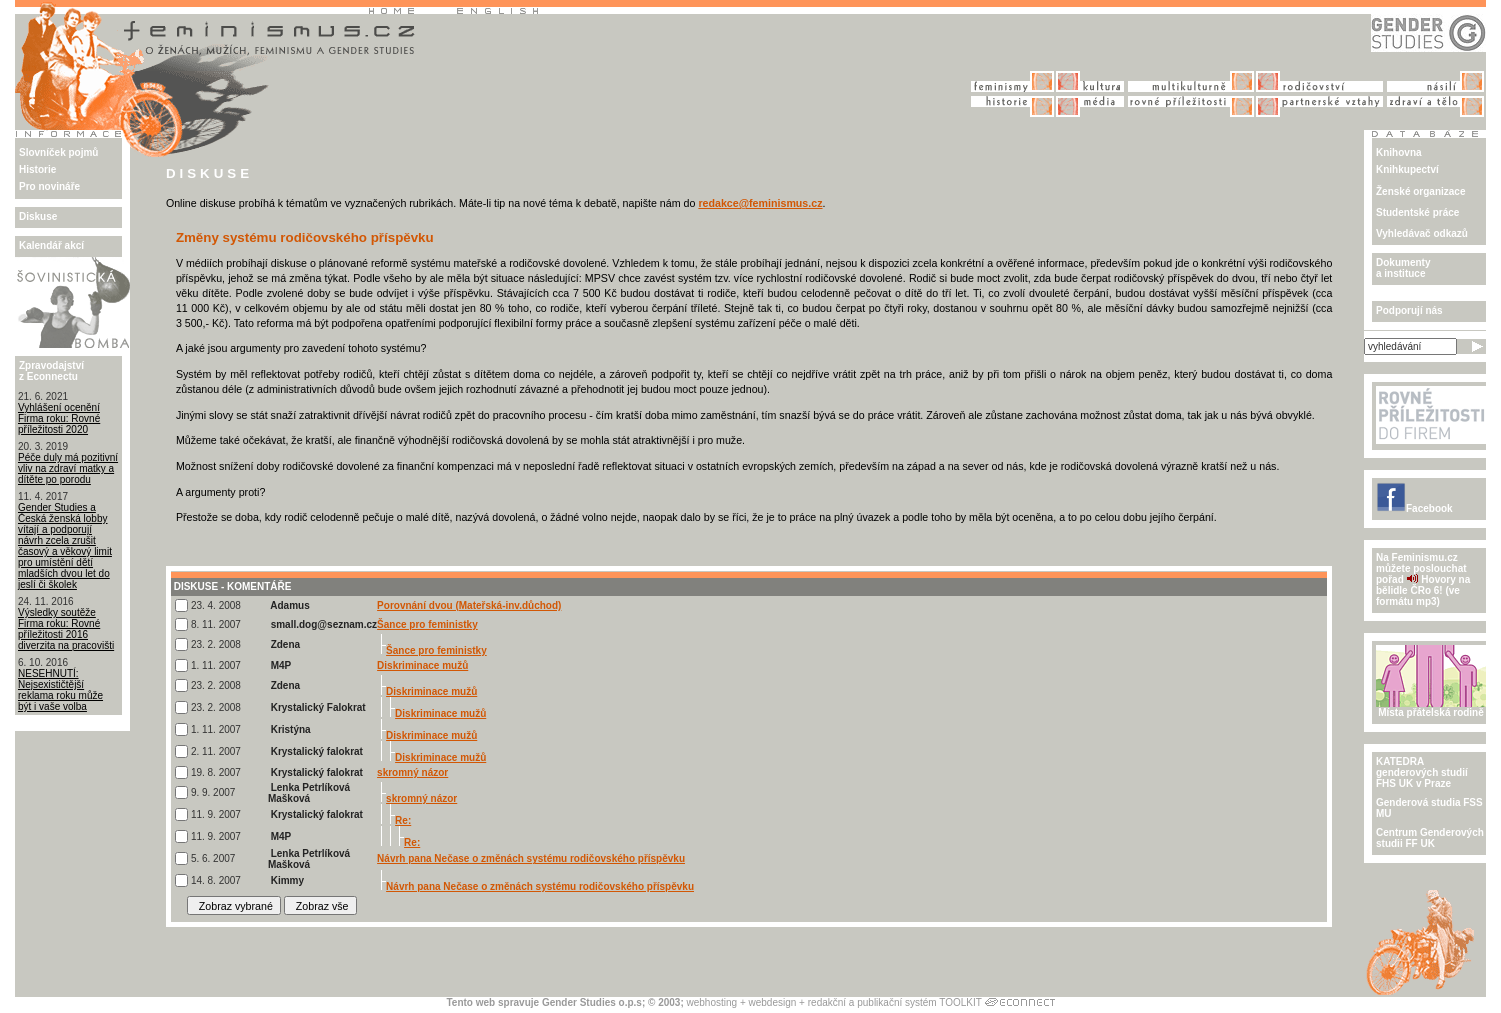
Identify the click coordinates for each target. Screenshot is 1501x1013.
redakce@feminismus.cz (760, 203)
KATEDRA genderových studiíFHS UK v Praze (1422, 772)
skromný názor (412, 772)
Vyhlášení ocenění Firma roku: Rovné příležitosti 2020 (59, 418)
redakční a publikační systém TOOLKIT (895, 1002)
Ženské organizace (1420, 191)
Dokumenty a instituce (1403, 268)
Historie (37, 169)
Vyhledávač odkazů (1422, 233)
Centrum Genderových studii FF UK (1430, 838)
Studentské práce (1417, 212)
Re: (403, 820)
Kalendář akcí (51, 245)
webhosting (712, 1002)
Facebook (1414, 508)
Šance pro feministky (427, 624)
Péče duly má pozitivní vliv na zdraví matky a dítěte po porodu (68, 468)
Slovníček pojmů (58, 152)
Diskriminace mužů (422, 665)
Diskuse (38, 216)
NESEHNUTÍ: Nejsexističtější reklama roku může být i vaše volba (60, 690)
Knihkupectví (1407, 169)
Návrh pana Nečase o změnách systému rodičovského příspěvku (531, 858)
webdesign (773, 1002)
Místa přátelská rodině (1431, 708)
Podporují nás (1409, 310)
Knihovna (1399, 152)
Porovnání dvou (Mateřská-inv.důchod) (469, 605)
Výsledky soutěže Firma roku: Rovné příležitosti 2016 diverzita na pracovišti (66, 629)
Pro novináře (49, 186)
